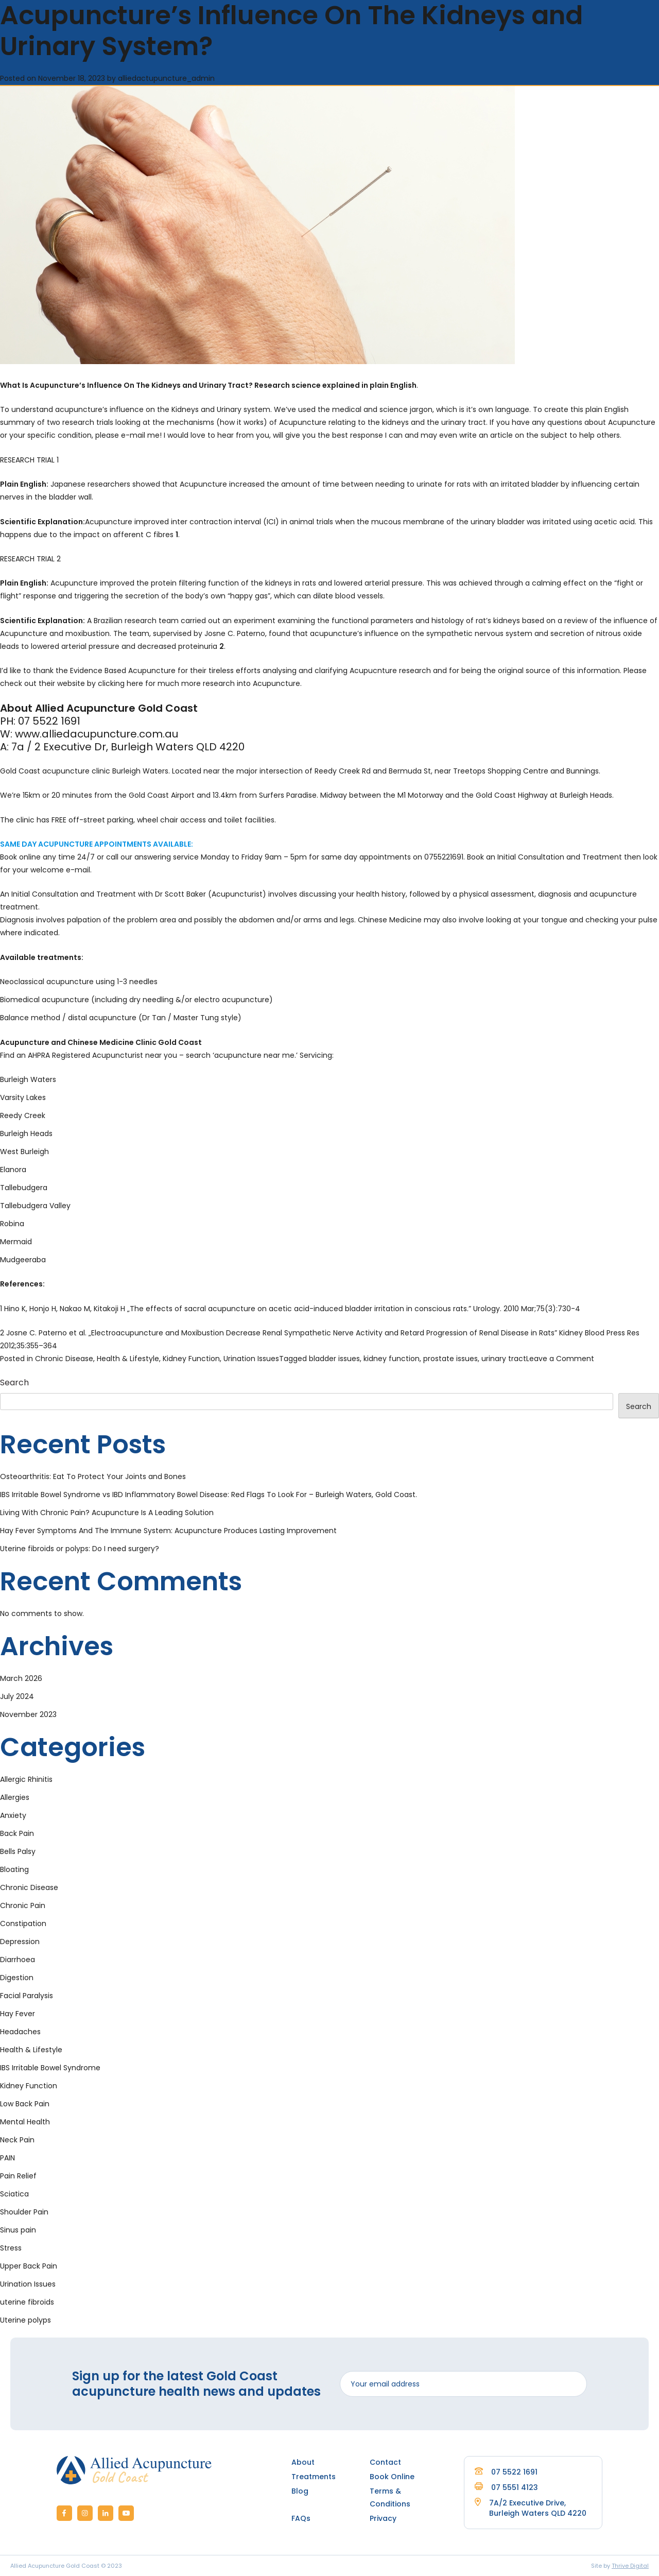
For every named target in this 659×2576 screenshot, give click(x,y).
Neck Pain (17, 2140)
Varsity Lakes (23, 1097)
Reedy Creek (22, 1115)
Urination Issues (251, 1358)
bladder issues (334, 1358)
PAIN (7, 2158)
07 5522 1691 (506, 2472)
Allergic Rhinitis (26, 1779)
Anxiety (13, 1815)
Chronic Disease (64, 1358)
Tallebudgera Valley (35, 1205)
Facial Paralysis (26, 1995)
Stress (11, 2248)
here (135, 683)
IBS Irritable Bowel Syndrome (50, 2068)
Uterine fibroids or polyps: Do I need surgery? (79, 1548)
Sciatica (14, 2194)
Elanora (13, 1169)
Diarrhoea (17, 1959)
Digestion (16, 1977)
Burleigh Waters (28, 1079)
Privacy (383, 2518)
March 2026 (21, 1678)
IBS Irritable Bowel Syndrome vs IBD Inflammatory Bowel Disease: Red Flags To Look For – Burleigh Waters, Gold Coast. (208, 1494)
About (303, 2462)
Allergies (14, 1797)
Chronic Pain (22, 1905)
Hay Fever (17, 2013)
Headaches (20, 2032)
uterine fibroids (27, 2302)
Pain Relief (18, 2176)
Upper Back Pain (28, 2266)
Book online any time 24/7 (47, 857)
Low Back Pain (24, 2104)
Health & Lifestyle (128, 1358)
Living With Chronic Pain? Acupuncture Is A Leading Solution (107, 1512)
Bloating (14, 1869)
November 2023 (28, 1714)
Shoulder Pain (24, 2212)
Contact (385, 2462)
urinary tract (503, 1358)
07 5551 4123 (506, 2487)
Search (14, 1382)
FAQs (300, 2518)
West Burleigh (24, 1151)
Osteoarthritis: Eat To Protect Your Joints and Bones (93, 1476)
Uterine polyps (25, 2320)
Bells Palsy (18, 1851)
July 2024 (17, 1696)
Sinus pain (18, 2230)
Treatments (313, 2476)
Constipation (23, 1923)
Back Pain (17, 1833)
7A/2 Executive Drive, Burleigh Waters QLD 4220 (537, 2508)
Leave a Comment (560, 1358)
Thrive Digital (630, 2566)
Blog (299, 2491)
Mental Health (25, 2122)
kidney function (391, 1358)
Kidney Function (191, 1358)
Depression (20, 1941)
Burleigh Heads (26, 1133)
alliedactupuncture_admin (166, 78)
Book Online (392, 2476)
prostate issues (450, 1358)
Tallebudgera (23, 1187)
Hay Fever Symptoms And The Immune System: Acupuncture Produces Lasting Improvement (168, 1530)
